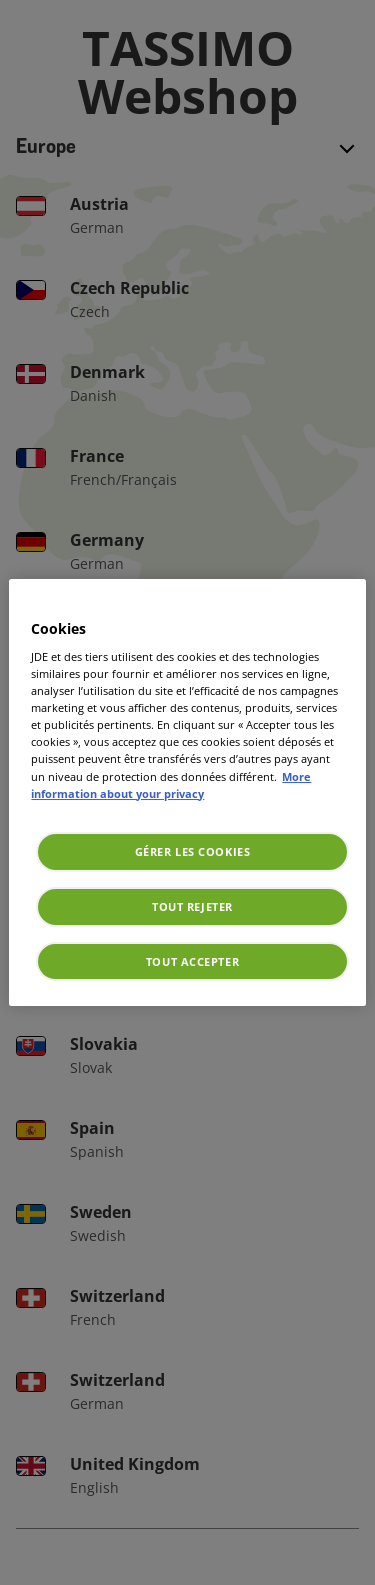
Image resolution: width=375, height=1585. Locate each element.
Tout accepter (192, 961)
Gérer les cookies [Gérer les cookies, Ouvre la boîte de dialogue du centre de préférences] (193, 851)
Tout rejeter (192, 906)
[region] (187, 793)
